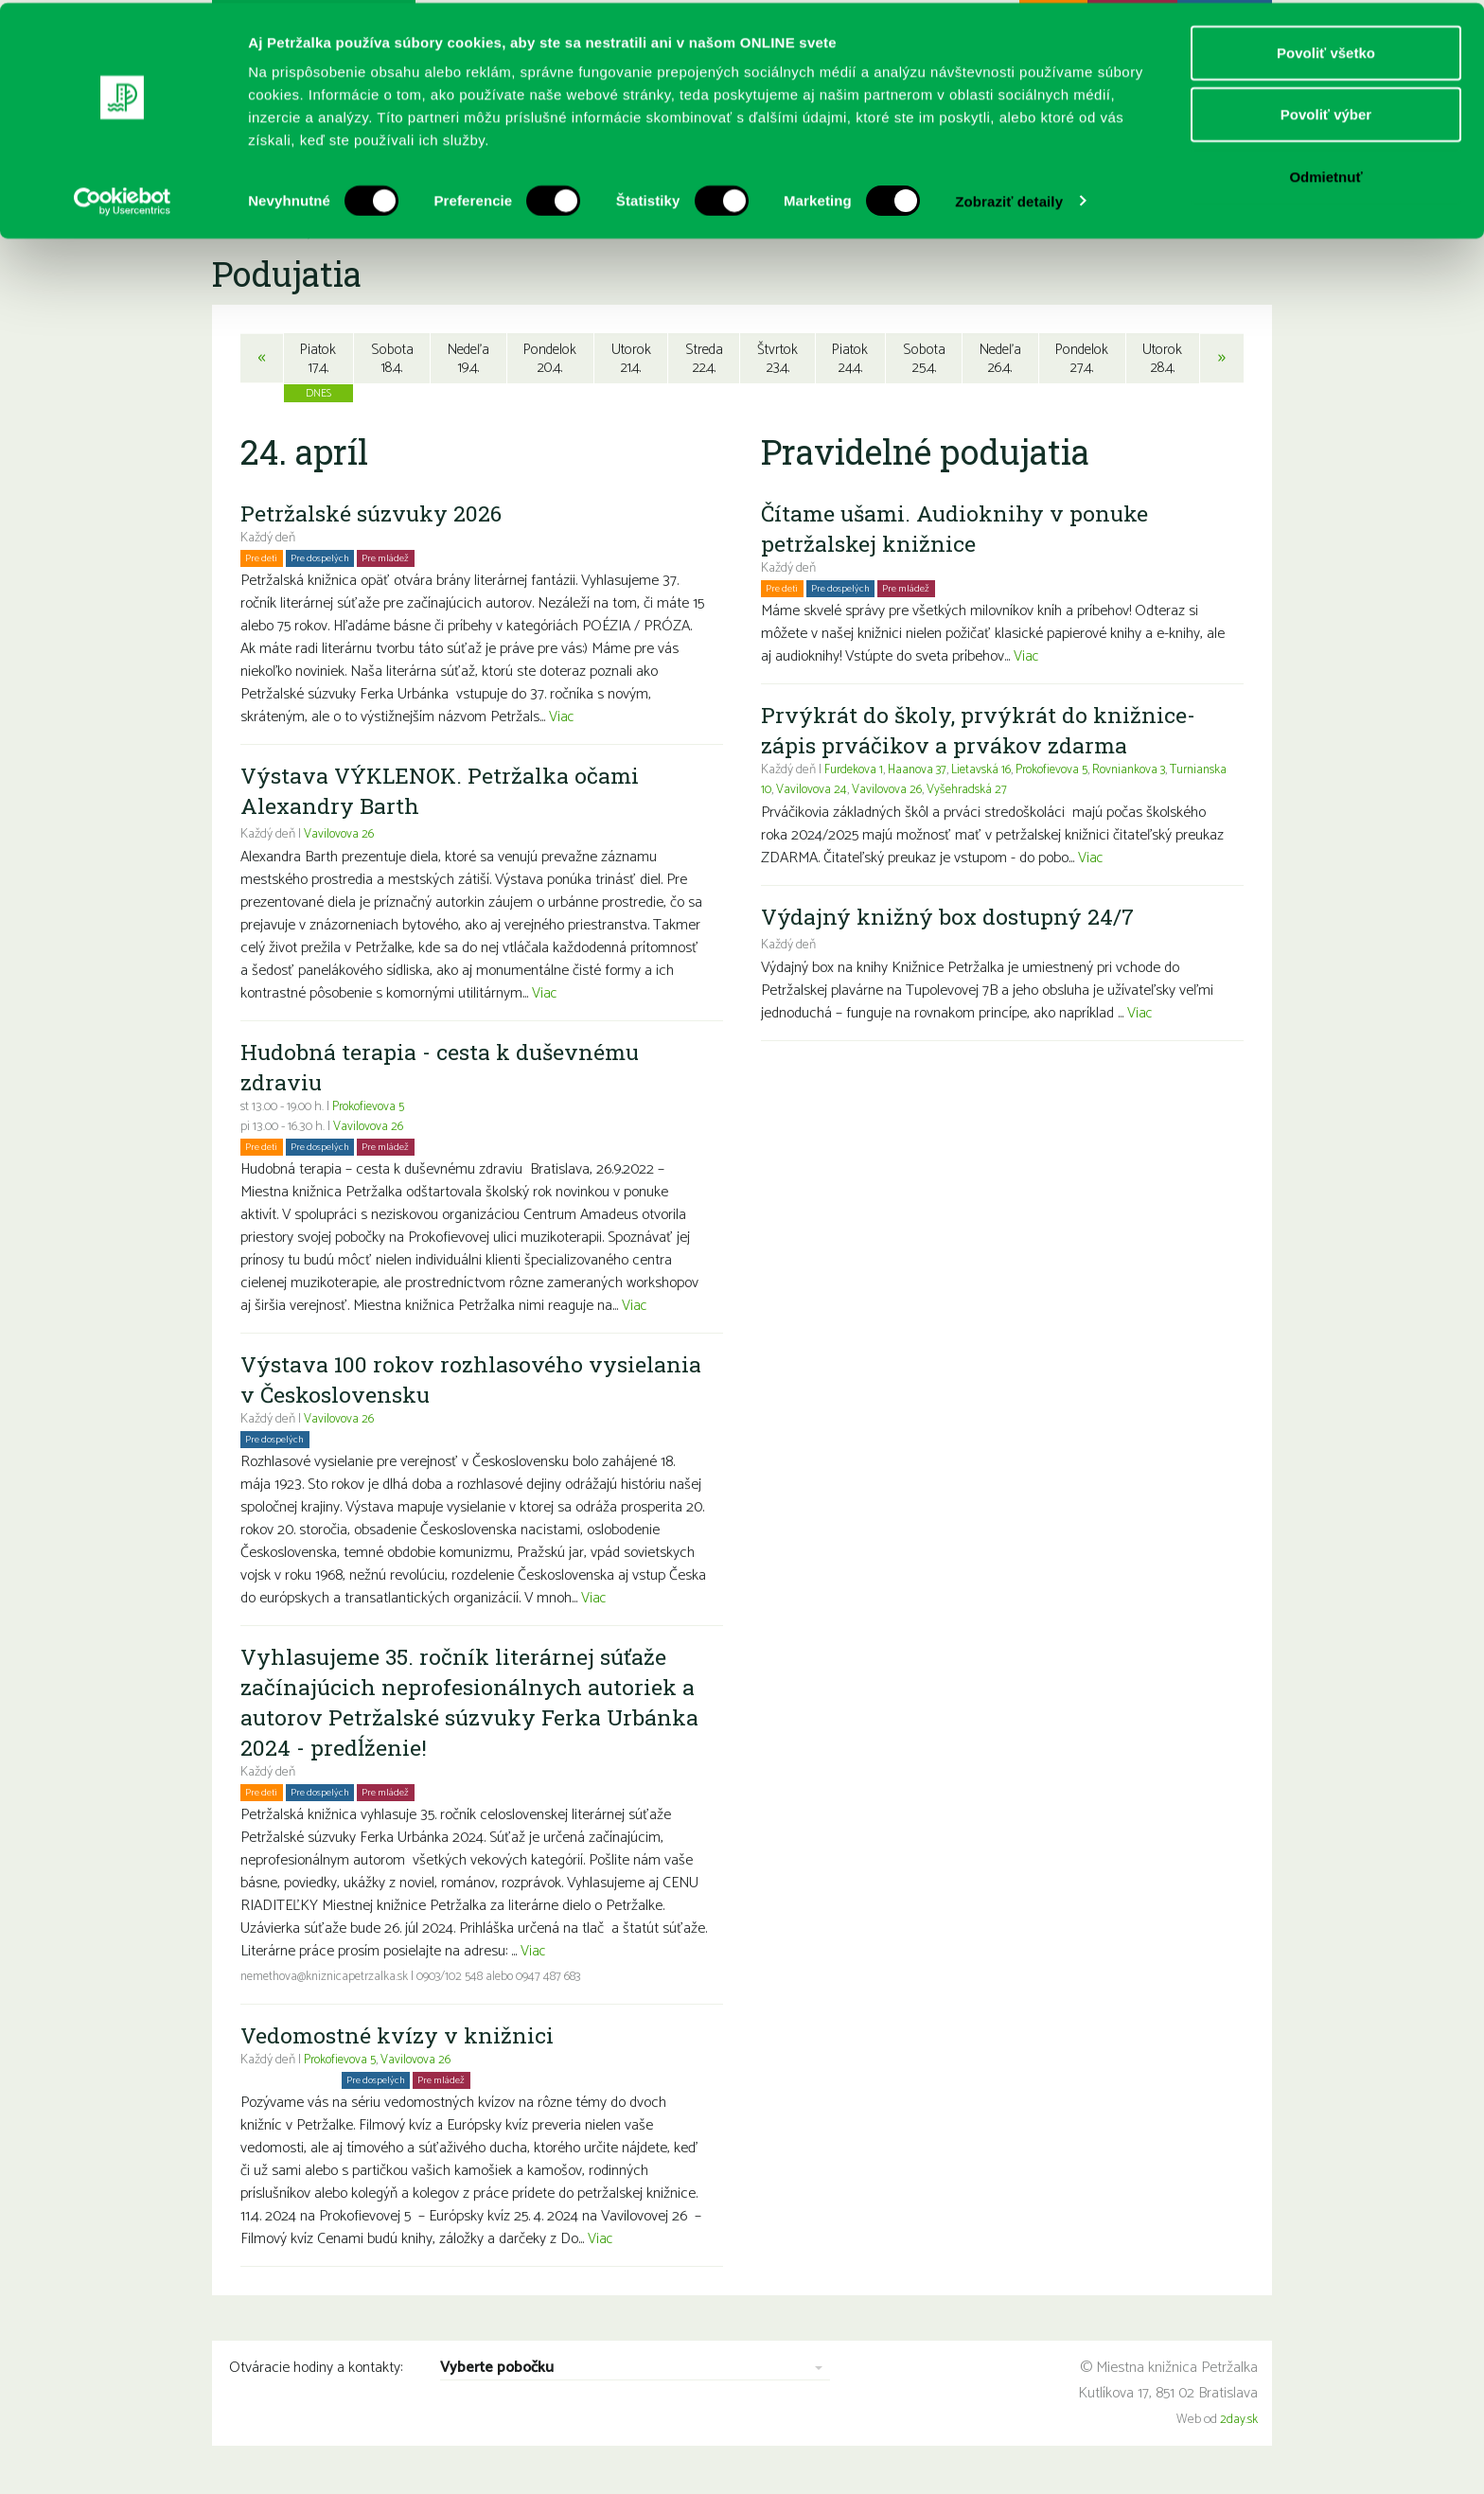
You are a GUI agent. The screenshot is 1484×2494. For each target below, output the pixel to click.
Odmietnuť (1325, 174)
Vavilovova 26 (340, 837)
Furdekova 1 (855, 773)
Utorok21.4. (630, 359)
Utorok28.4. (1164, 359)
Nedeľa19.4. (466, 359)
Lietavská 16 (990, 773)
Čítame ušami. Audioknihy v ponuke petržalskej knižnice (959, 531)
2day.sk (1239, 2422)
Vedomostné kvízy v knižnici (399, 2038)
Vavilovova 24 (875, 793)
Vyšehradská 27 (1035, 793)
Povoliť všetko (1326, 50)
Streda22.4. (704, 359)
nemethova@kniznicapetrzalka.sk (328, 1979)
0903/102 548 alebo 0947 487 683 (510, 1979)
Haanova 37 (923, 773)
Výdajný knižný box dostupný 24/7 (951, 919)
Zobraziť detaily (1009, 198)
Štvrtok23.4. (777, 359)
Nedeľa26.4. (1000, 359)
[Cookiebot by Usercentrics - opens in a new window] (122, 199)
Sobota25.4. (923, 359)
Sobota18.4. (389, 359)
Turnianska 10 (798, 793)
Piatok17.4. (317, 359)
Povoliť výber (1326, 112)
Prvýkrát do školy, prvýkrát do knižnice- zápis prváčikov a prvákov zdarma (981, 732)
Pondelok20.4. (550, 359)
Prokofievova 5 (370, 1110)
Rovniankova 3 (1146, 773)
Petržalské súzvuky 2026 (374, 516)
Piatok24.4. (851, 359)
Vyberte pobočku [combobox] (497, 2371)
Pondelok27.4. (1083, 359)
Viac (562, 720)
